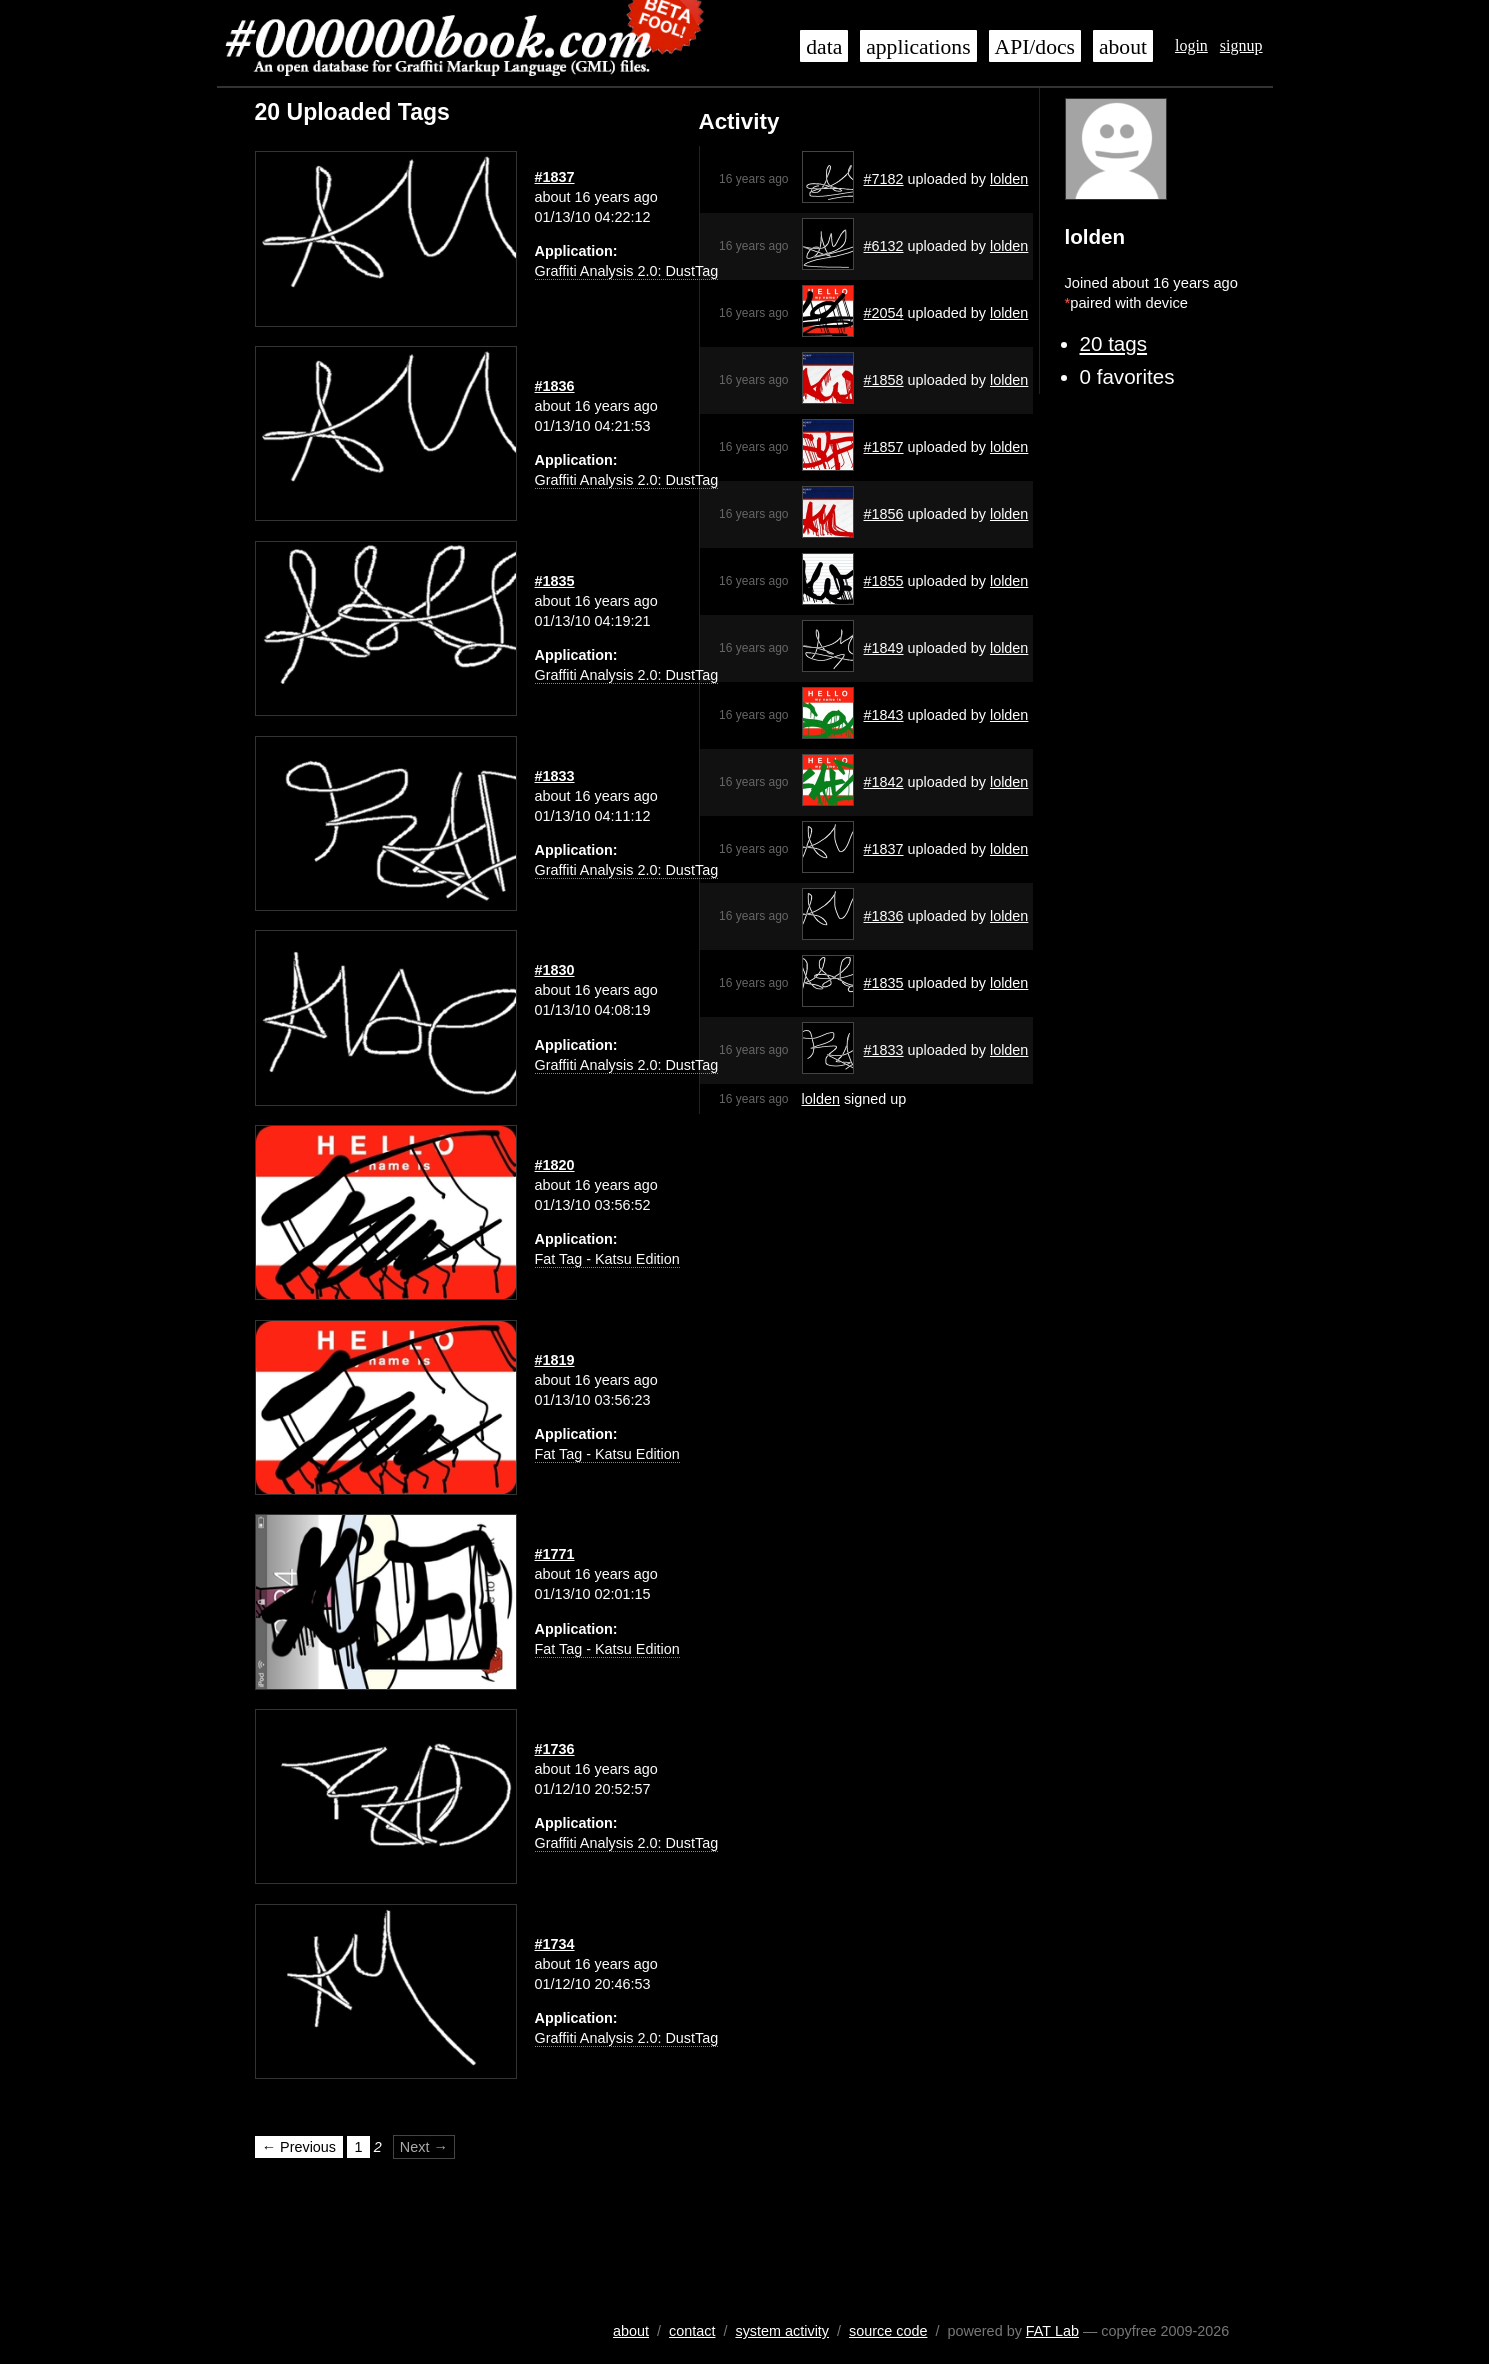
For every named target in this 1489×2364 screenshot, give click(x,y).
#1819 (555, 1360)
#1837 (884, 849)
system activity (782, 2331)
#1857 (884, 447)
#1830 (555, 970)
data (824, 47)
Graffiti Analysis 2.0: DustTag (627, 271)
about (1123, 47)
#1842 (884, 782)
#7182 (884, 179)
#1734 (555, 1944)
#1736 (555, 1749)
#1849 (884, 648)
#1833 (884, 1050)
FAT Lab (1052, 2331)
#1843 (884, 715)
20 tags (1114, 343)
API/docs (1035, 47)
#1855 (884, 581)
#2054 (884, 313)
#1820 (555, 1165)
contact (692, 2331)
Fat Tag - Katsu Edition (607, 1259)
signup (1241, 45)
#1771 (555, 1554)
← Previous (299, 2147)
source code (888, 2331)
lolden (1009, 179)
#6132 (884, 246)
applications (918, 47)
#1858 (884, 380)
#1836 (884, 916)
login (1191, 45)
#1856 (884, 514)
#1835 (884, 983)
